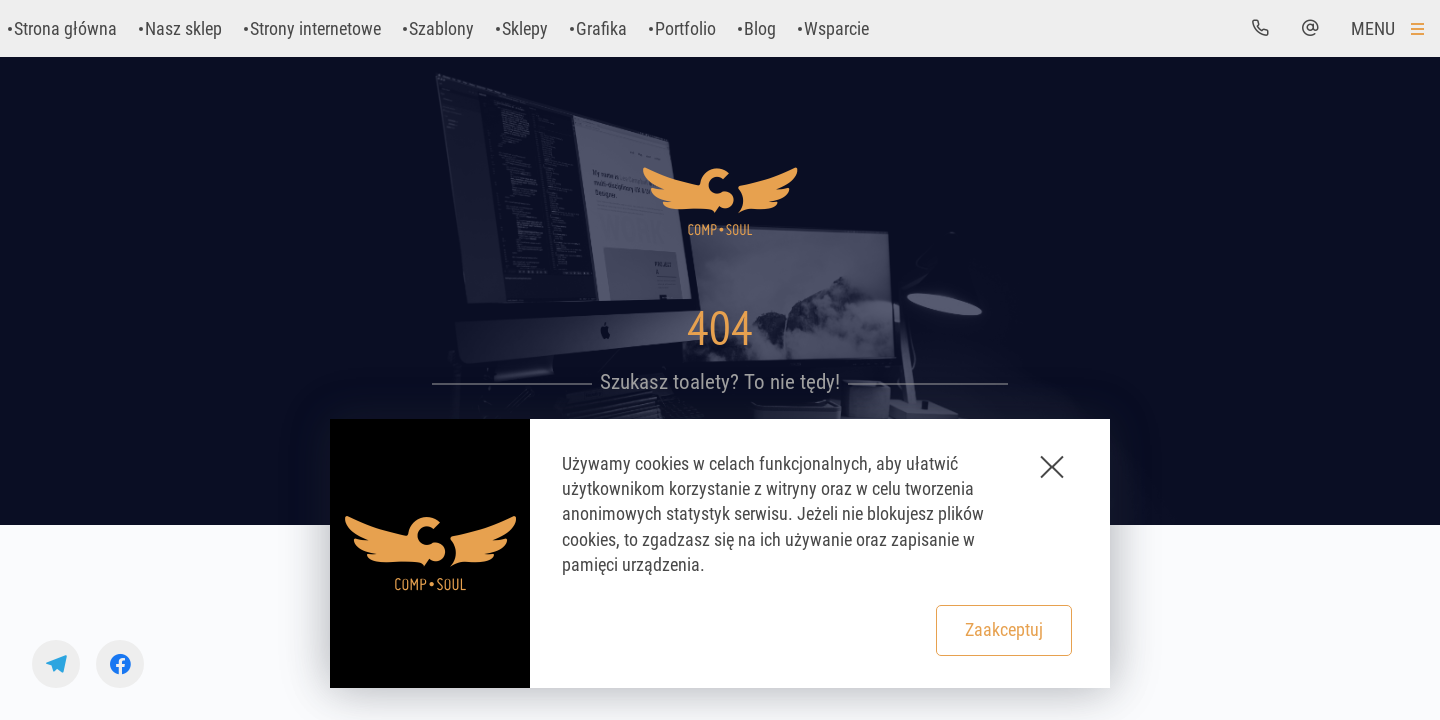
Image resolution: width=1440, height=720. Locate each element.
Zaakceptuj (1004, 629)
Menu (1373, 28)
